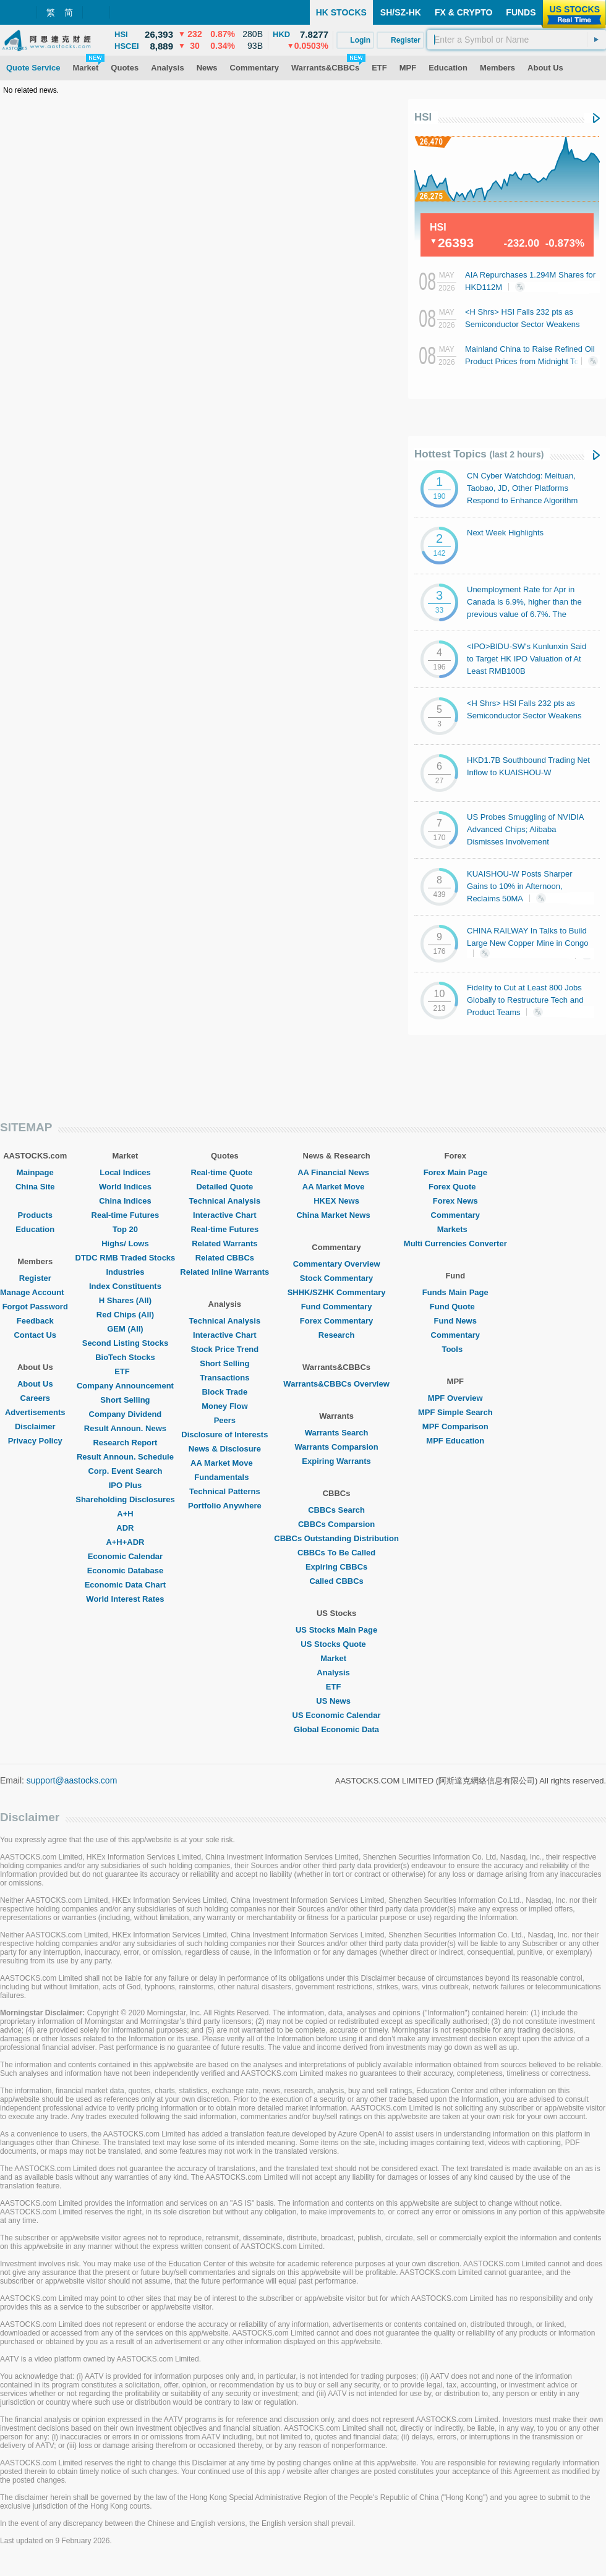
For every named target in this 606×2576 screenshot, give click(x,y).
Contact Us (35, 1335)
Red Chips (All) (125, 1314)
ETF (125, 1371)
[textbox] (516, 39)
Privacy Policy (35, 1440)
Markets (455, 1229)
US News (336, 1701)
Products (35, 1215)
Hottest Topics (479, 454)
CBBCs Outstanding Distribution (336, 1538)
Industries (125, 1272)
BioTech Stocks (125, 1357)
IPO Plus (125, 1485)
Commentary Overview (336, 1264)
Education (34, 1229)
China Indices (125, 1200)
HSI (423, 117)
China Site (35, 1186)
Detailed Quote (224, 1186)
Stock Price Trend (224, 1349)
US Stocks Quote (336, 1644)
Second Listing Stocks (125, 1343)
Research (336, 1335)
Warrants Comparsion (336, 1447)
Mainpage (35, 1172)
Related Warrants (224, 1243)
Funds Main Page (455, 1292)
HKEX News (336, 1200)
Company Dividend (125, 1414)
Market (336, 1658)
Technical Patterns (224, 1491)
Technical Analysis (225, 1200)
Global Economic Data (336, 1729)
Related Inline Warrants (224, 1272)
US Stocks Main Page (336, 1629)
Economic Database (125, 1570)
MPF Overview (455, 1398)
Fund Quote (455, 1306)
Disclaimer (35, 1426)
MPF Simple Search (455, 1412)
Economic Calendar (125, 1556)
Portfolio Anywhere (225, 1505)
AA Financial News (336, 1172)
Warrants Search (337, 1432)
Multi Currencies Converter (455, 1243)
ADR (125, 1527)
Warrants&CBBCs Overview (336, 1383)
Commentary (455, 1215)
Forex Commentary (336, 1320)
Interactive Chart (225, 1215)
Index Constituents (125, 1286)
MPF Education (455, 1440)
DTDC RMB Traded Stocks (125, 1257)
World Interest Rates (125, 1599)
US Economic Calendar (336, 1715)
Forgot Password (35, 1306)
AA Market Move (224, 1463)
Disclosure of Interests (224, 1434)
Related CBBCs (224, 1257)
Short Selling (125, 1400)
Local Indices (125, 1172)
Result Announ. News (125, 1428)
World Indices (125, 1186)
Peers (225, 1420)
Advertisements (35, 1412)
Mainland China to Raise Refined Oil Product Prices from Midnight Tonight (530, 360)
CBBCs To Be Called (336, 1552)
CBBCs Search (336, 1510)
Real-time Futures (126, 1215)
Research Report (125, 1442)
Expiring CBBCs (336, 1566)
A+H (125, 1513)
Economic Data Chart (125, 1584)
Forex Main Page (455, 1172)
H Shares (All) (125, 1300)
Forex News (455, 1200)
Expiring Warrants (336, 1461)
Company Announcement (125, 1385)
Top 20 (125, 1229)
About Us (35, 1383)
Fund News (455, 1320)
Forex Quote (455, 1186)
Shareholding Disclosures (124, 1499)
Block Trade (224, 1391)
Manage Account (35, 1292)
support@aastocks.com (72, 1780)
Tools (455, 1349)
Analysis (336, 1672)
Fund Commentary (336, 1306)
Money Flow (224, 1406)
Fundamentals (224, 1477)
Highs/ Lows (125, 1243)
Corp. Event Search (125, 1471)
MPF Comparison (455, 1426)
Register (35, 1278)
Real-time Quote (225, 1172)
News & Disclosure (225, 1448)
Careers (35, 1398)
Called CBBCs (336, 1581)
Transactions (224, 1377)
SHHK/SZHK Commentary (337, 1292)
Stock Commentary (336, 1278)
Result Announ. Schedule (125, 1456)
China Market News (336, 1215)
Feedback (35, 1320)
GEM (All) (125, 1328)
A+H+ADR (125, 1542)
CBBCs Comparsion (336, 1524)
